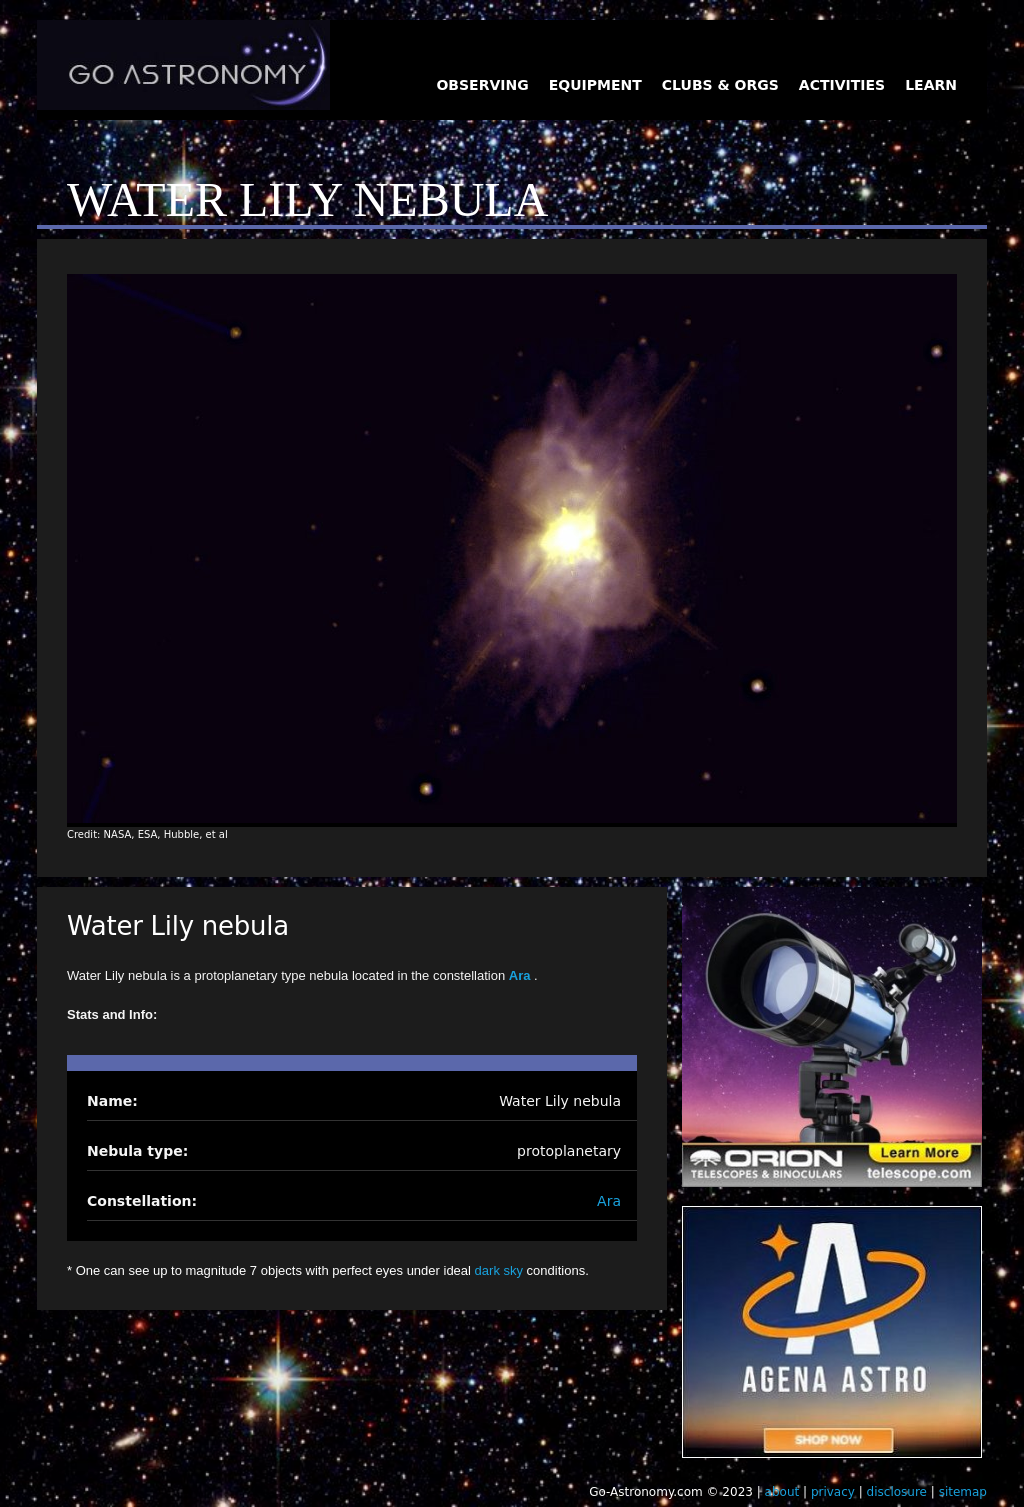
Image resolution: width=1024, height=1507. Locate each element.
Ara (521, 975)
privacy (833, 1492)
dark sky (499, 1270)
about (782, 1492)
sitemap (963, 1492)
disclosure (897, 1492)
